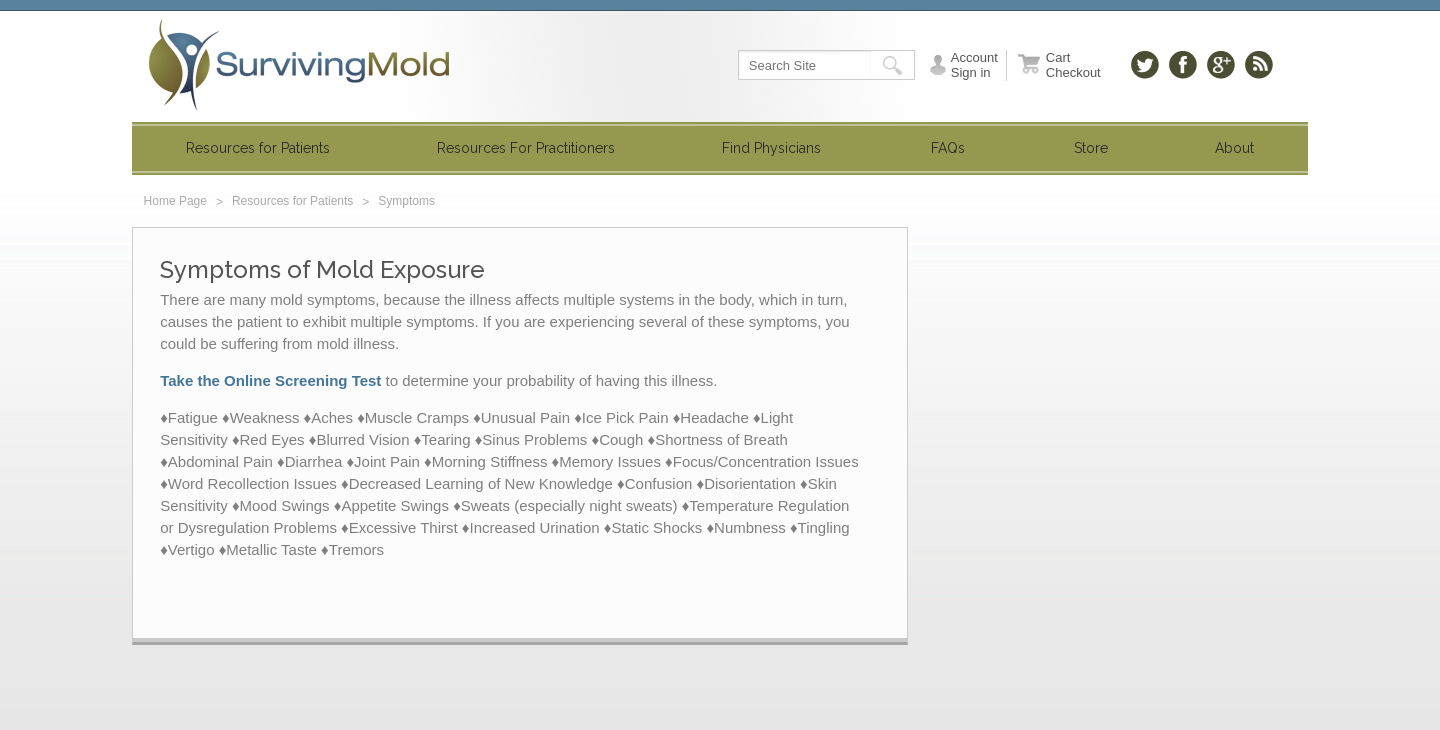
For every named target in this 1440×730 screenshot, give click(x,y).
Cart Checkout (1073, 65)
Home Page (175, 201)
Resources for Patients (292, 201)
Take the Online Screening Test (270, 380)
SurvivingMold (299, 65)
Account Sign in (974, 65)
